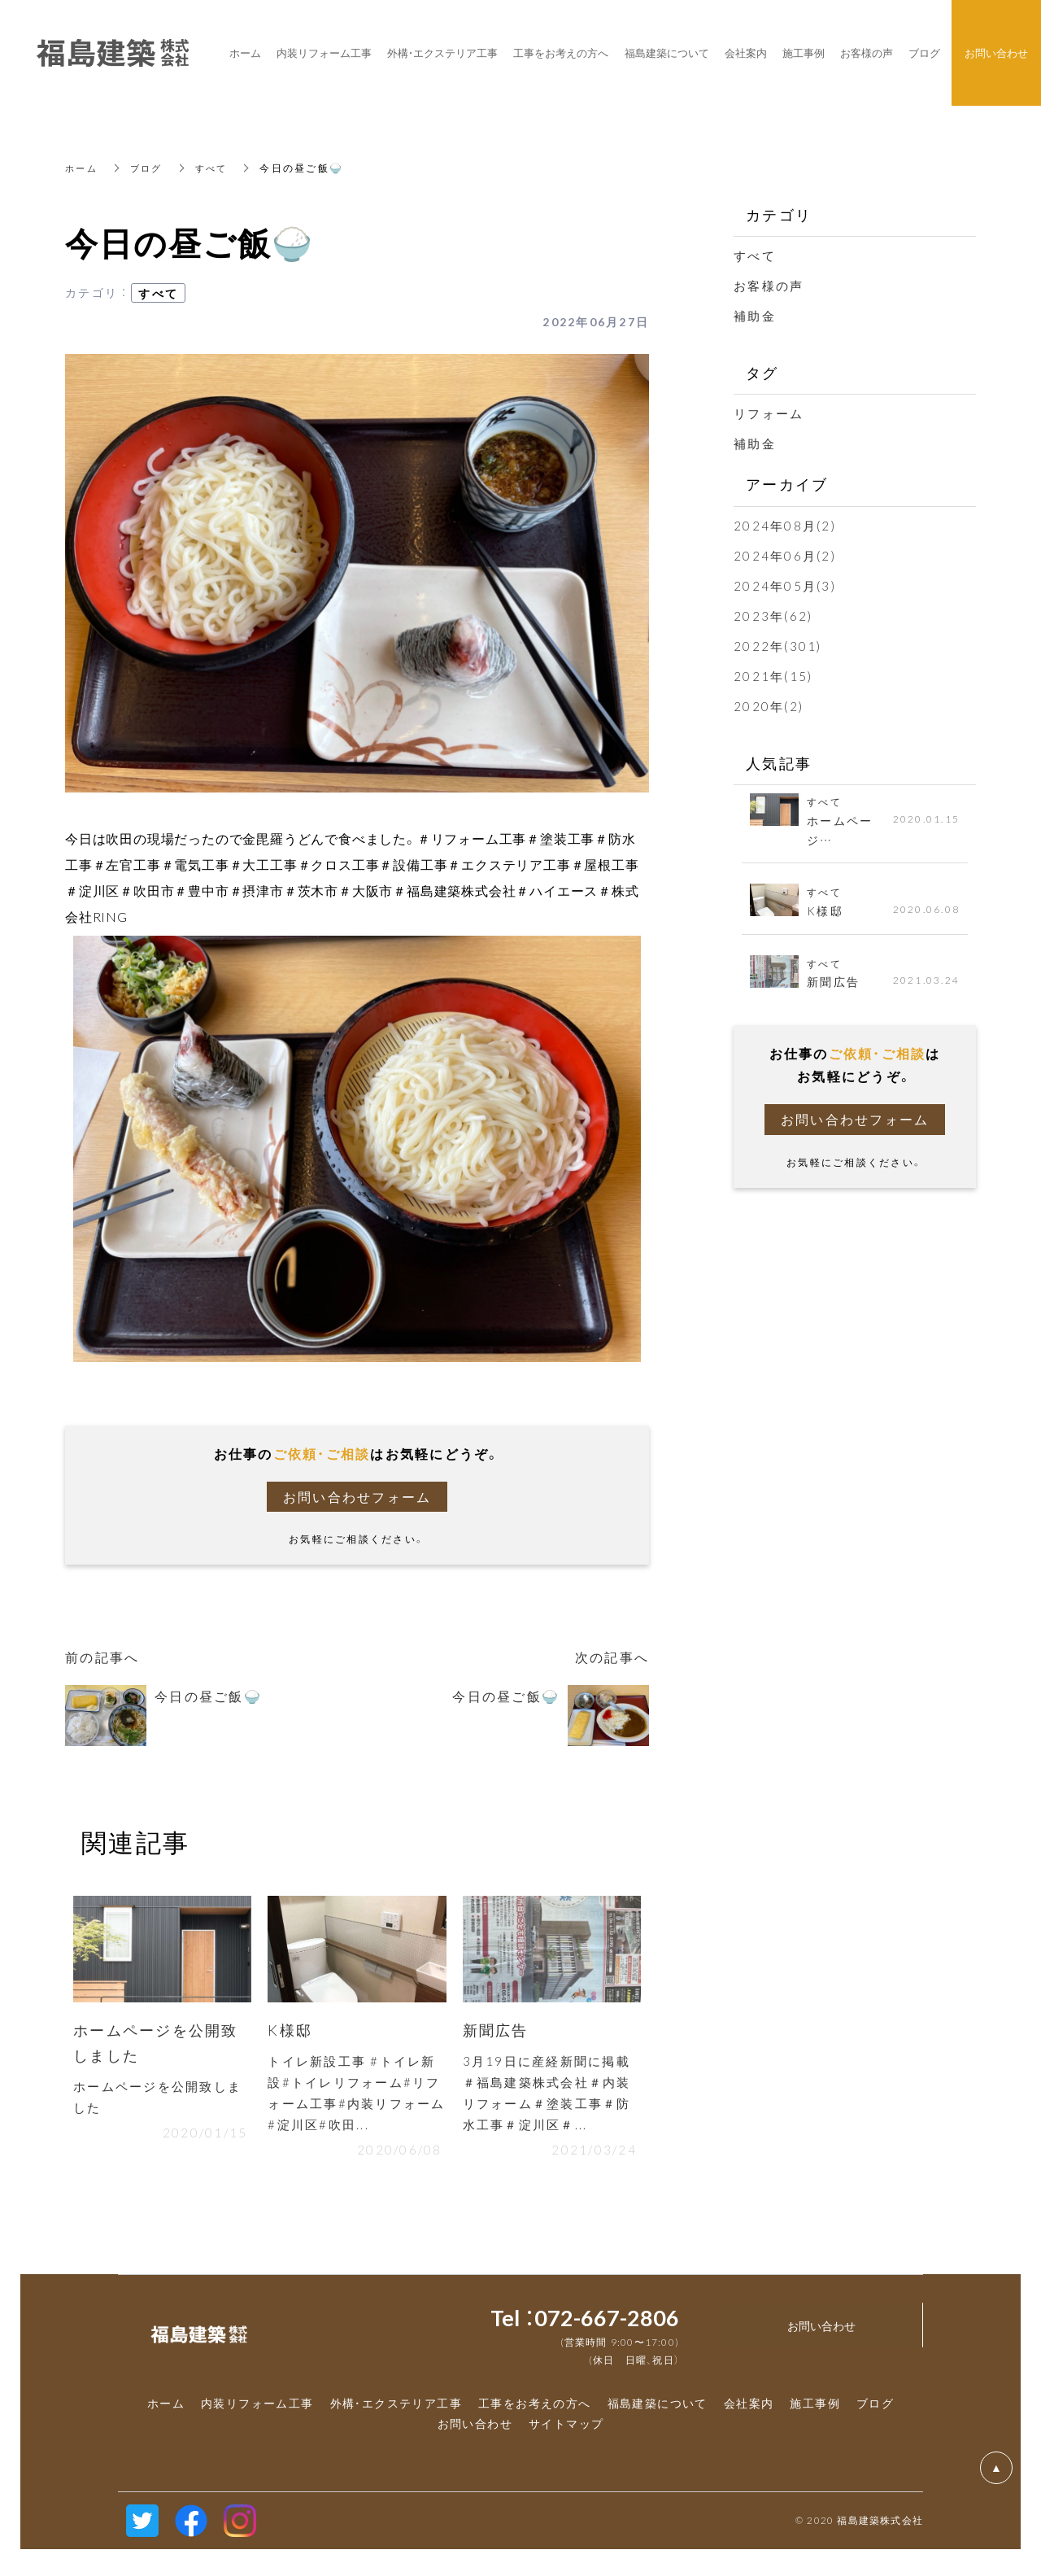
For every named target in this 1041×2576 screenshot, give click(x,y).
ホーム (82, 167)
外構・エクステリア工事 (396, 2410)
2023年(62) (773, 616)
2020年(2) (769, 706)
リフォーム (769, 413)
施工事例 (815, 2410)
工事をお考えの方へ (534, 2410)
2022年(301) (778, 646)
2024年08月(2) (785, 526)
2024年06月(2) (785, 556)
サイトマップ (566, 2430)
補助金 (755, 316)
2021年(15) (773, 676)
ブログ (150, 167)
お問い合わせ (475, 2430)
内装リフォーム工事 (257, 2410)
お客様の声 (769, 286)
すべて (217, 167)
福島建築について (658, 2410)
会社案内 (749, 2410)
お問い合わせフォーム (357, 1497)
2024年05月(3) (785, 586)
